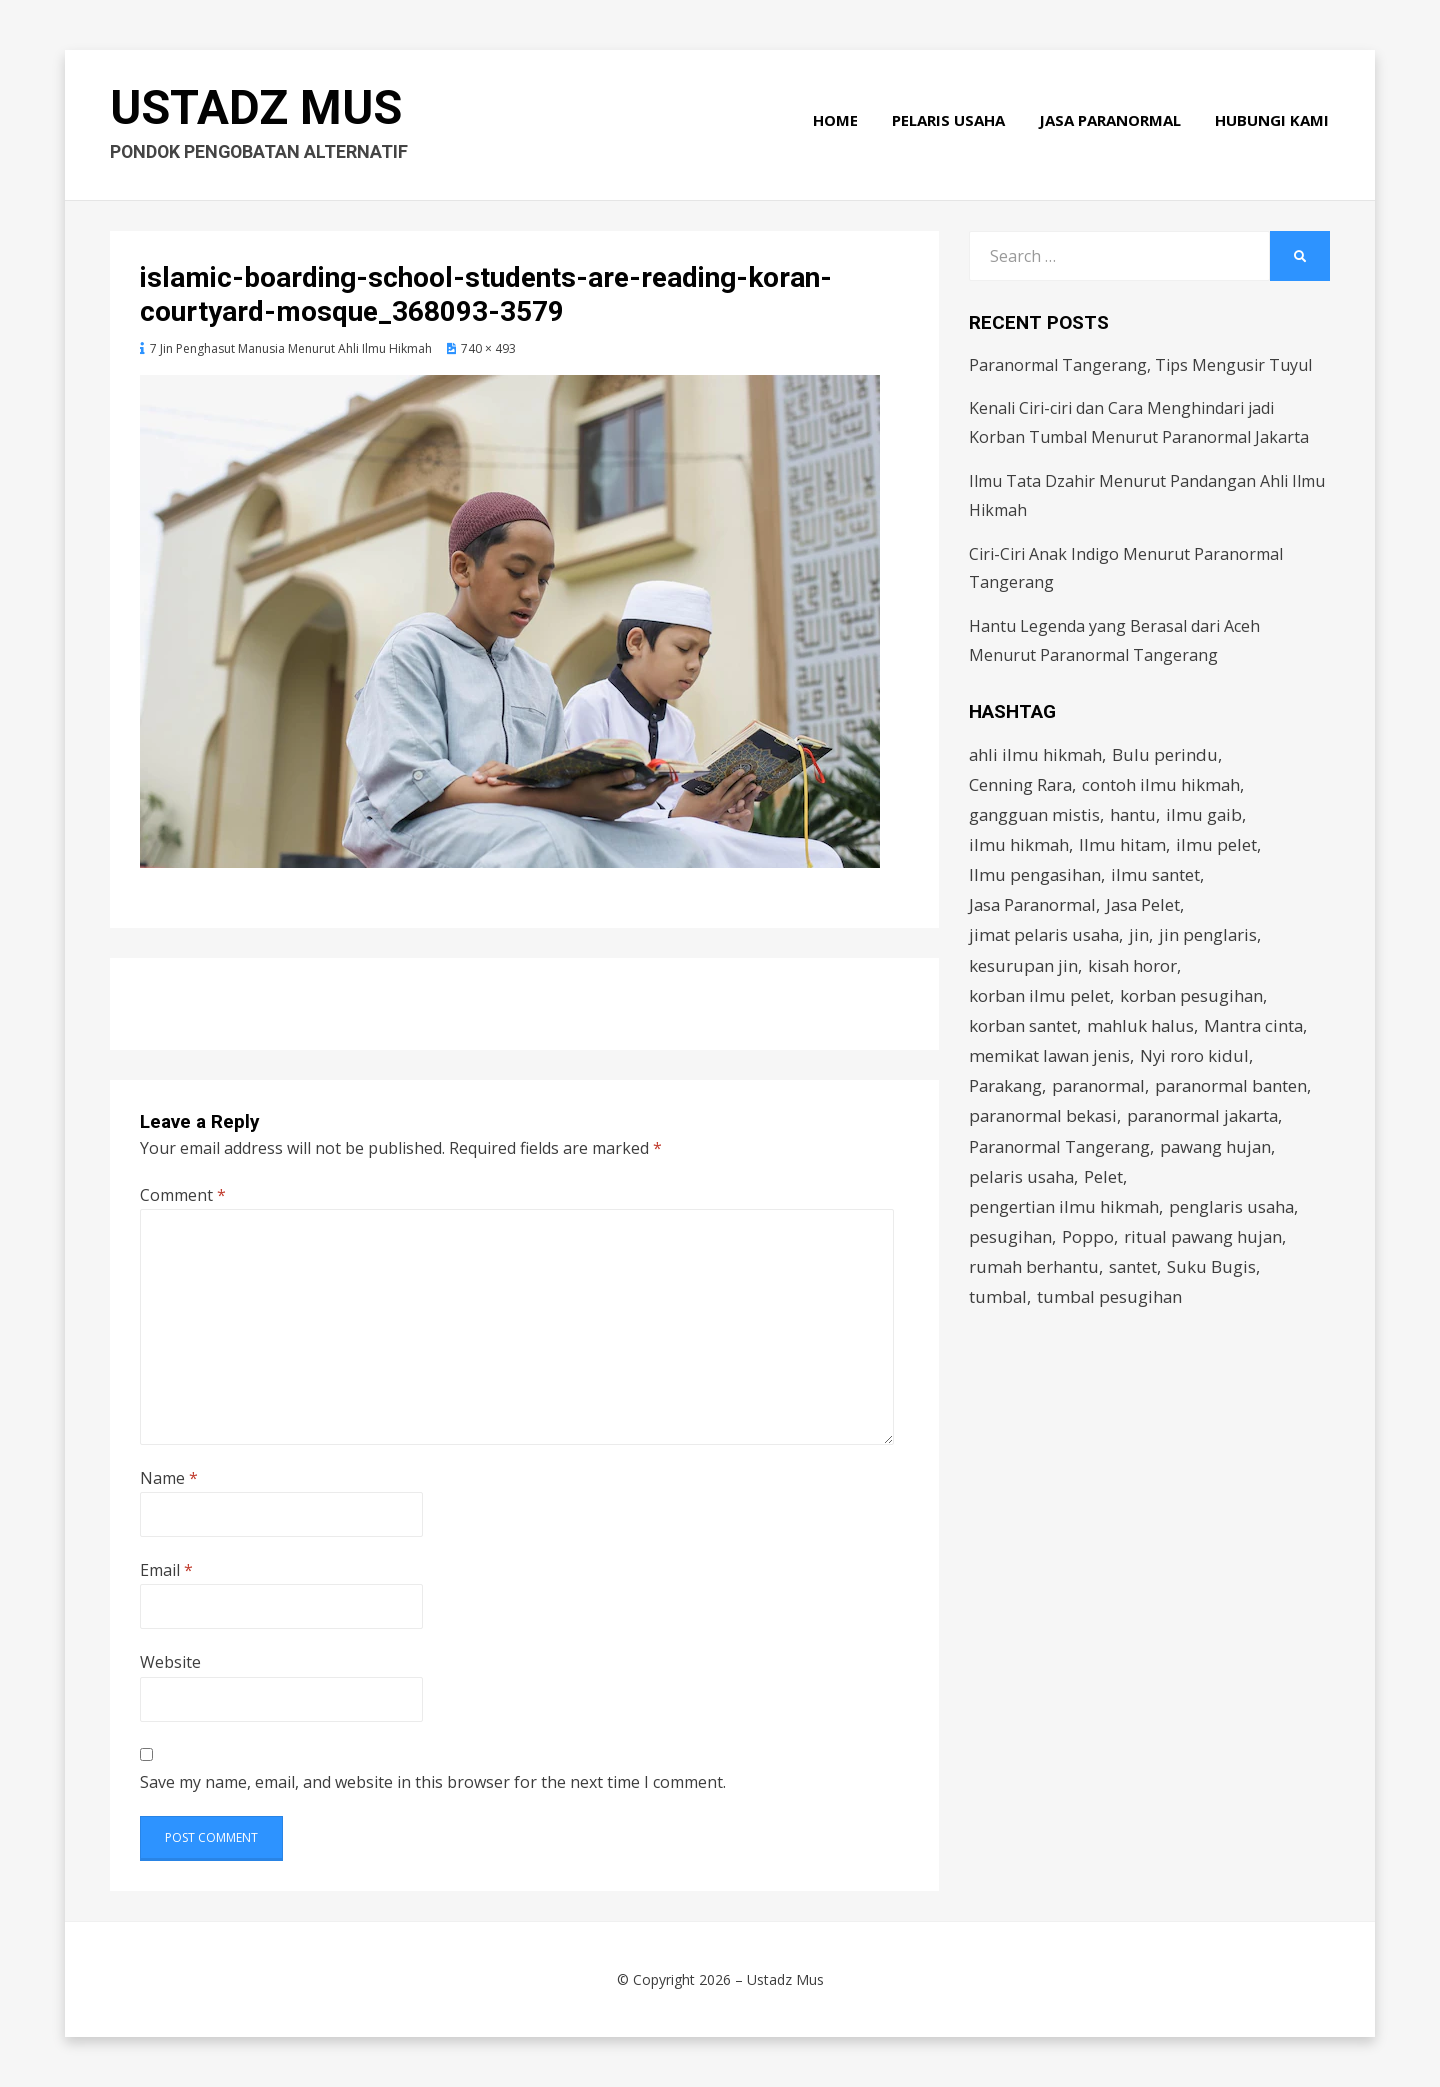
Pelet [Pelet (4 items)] (1106, 1182)
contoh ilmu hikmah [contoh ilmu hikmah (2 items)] (1163, 784)
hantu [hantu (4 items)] (1135, 815)
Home (836, 122)
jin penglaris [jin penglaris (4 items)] (1212, 937)
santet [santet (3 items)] (1135, 1274)
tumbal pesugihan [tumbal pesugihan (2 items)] (1111, 1304)
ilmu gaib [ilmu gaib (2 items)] (1207, 815)
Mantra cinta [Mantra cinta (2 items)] (1259, 1029)
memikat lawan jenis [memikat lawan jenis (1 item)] (1051, 1059)
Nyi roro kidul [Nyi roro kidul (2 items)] (1198, 1059)
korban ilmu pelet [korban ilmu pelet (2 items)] (1040, 998)
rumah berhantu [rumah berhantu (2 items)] (1035, 1274)
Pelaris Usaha (949, 122)
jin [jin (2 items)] (1143, 937)
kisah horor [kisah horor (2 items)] (1134, 968)
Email (166, 1570)
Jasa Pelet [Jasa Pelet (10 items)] (1149, 907)
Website (170, 1662)
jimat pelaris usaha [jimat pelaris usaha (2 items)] (1046, 937)
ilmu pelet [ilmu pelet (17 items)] (1218, 845)
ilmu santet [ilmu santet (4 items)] (1158, 876)
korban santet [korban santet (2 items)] (1024, 1029)
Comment (183, 1195)
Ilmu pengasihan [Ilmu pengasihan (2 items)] (1036, 876)
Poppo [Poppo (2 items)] (1089, 1243)
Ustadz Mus (257, 110)
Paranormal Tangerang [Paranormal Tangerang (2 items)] (1062, 1151)
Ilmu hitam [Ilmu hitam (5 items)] (1124, 845)
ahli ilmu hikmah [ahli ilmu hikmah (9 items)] (1036, 754)
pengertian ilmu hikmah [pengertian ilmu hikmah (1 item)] (1065, 1212)
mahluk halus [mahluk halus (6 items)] (1143, 1029)
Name (169, 1478)
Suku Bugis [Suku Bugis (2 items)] (1214, 1274)
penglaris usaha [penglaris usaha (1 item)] (1235, 1212)
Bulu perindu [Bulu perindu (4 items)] (1167, 754)
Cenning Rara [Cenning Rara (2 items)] (1021, 784)
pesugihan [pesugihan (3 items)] (1011, 1243)
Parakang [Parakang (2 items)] (1007, 1090)
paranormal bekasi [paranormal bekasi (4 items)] (1045, 1121)
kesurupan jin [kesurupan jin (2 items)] (1024, 968)
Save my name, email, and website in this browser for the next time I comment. (433, 1782)
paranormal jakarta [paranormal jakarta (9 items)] (1209, 1121)
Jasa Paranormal (1111, 122)
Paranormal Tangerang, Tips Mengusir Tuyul (1140, 365)
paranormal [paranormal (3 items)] (1103, 1090)
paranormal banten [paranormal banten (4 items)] (1239, 1090)
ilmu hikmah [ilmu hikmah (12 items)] (1019, 845)
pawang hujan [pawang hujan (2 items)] (1222, 1151)
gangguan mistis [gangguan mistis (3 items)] (1035, 815)
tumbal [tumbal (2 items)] (998, 1304)
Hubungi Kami (1273, 122)
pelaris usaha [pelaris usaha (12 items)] (1023, 1182)
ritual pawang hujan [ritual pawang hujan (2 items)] (1206, 1243)
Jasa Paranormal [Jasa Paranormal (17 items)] (1035, 907)
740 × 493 (488, 348)
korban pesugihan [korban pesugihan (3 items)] (1193, 998)
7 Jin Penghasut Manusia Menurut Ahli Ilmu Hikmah (291, 348)
